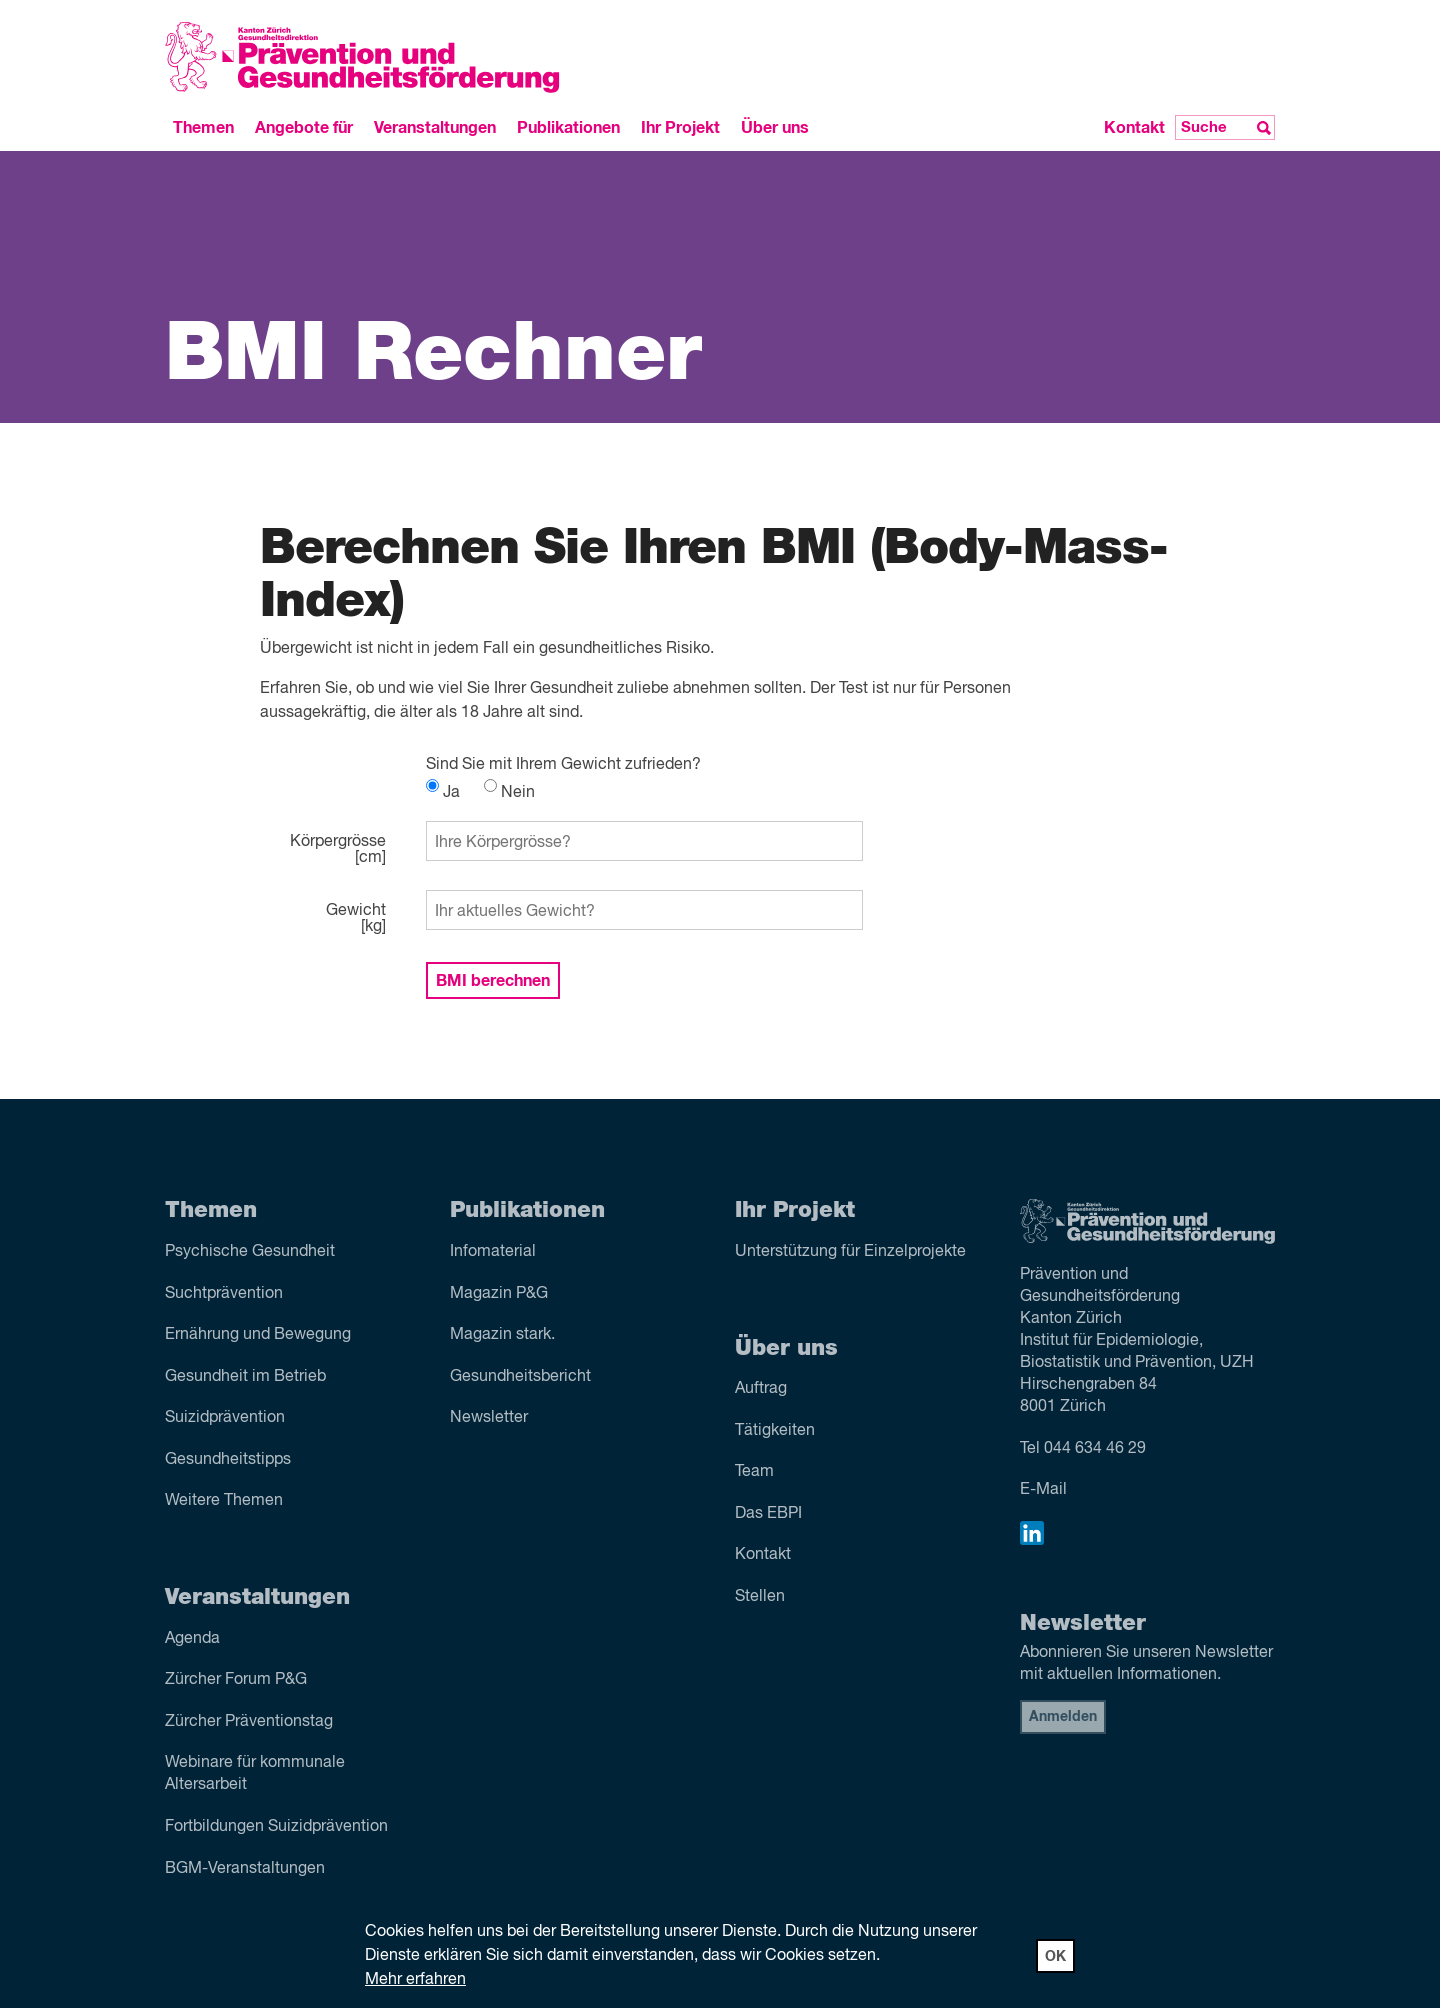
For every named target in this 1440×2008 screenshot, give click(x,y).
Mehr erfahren (415, 1980)
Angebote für (304, 128)
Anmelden (1063, 1717)
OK (1055, 1957)
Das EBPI (768, 1514)
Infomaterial (493, 1252)
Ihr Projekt (680, 128)
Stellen (760, 1597)
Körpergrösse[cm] (338, 850)
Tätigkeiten (775, 1431)
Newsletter (489, 1418)
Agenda (192, 1639)
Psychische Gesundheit (250, 1252)
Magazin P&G (499, 1294)
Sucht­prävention (224, 1294)
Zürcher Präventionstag (249, 1722)
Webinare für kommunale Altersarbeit (255, 1774)
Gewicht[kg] (356, 919)
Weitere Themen (224, 1501)
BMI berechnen (493, 981)
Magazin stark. (502, 1335)
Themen (203, 128)
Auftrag (761, 1389)
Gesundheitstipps (228, 1460)
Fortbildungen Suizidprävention (276, 1827)
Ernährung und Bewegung (258, 1335)
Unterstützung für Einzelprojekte (850, 1252)
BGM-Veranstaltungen (245, 1869)
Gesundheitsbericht (520, 1377)
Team (754, 1472)
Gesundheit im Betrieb (245, 1377)
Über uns (775, 128)
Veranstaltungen (435, 128)
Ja (443, 793)
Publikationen (568, 128)
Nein (509, 793)
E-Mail (1043, 1490)
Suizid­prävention (225, 1418)
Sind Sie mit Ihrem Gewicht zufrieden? (563, 765)
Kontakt (1134, 128)
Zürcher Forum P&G (236, 1680)
